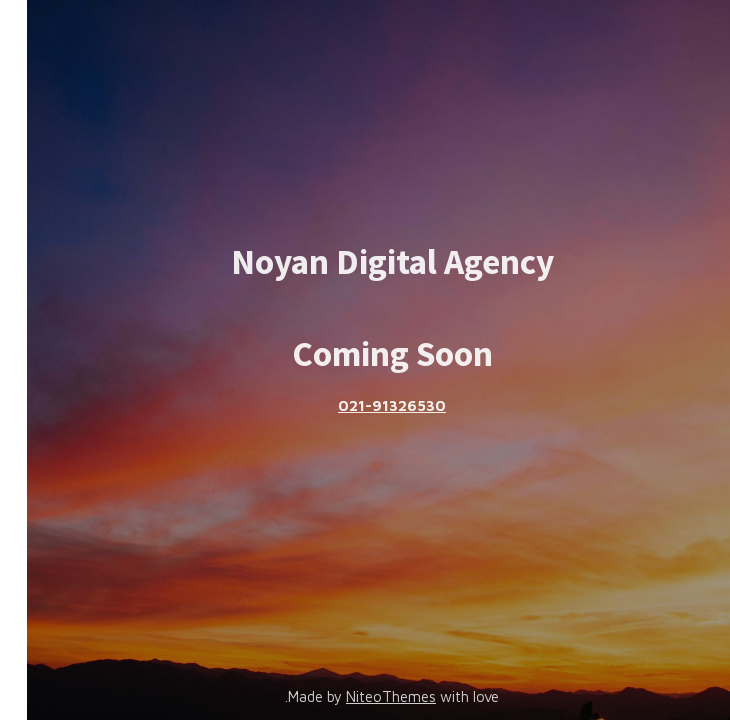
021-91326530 (365, 405)
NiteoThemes (364, 696)
